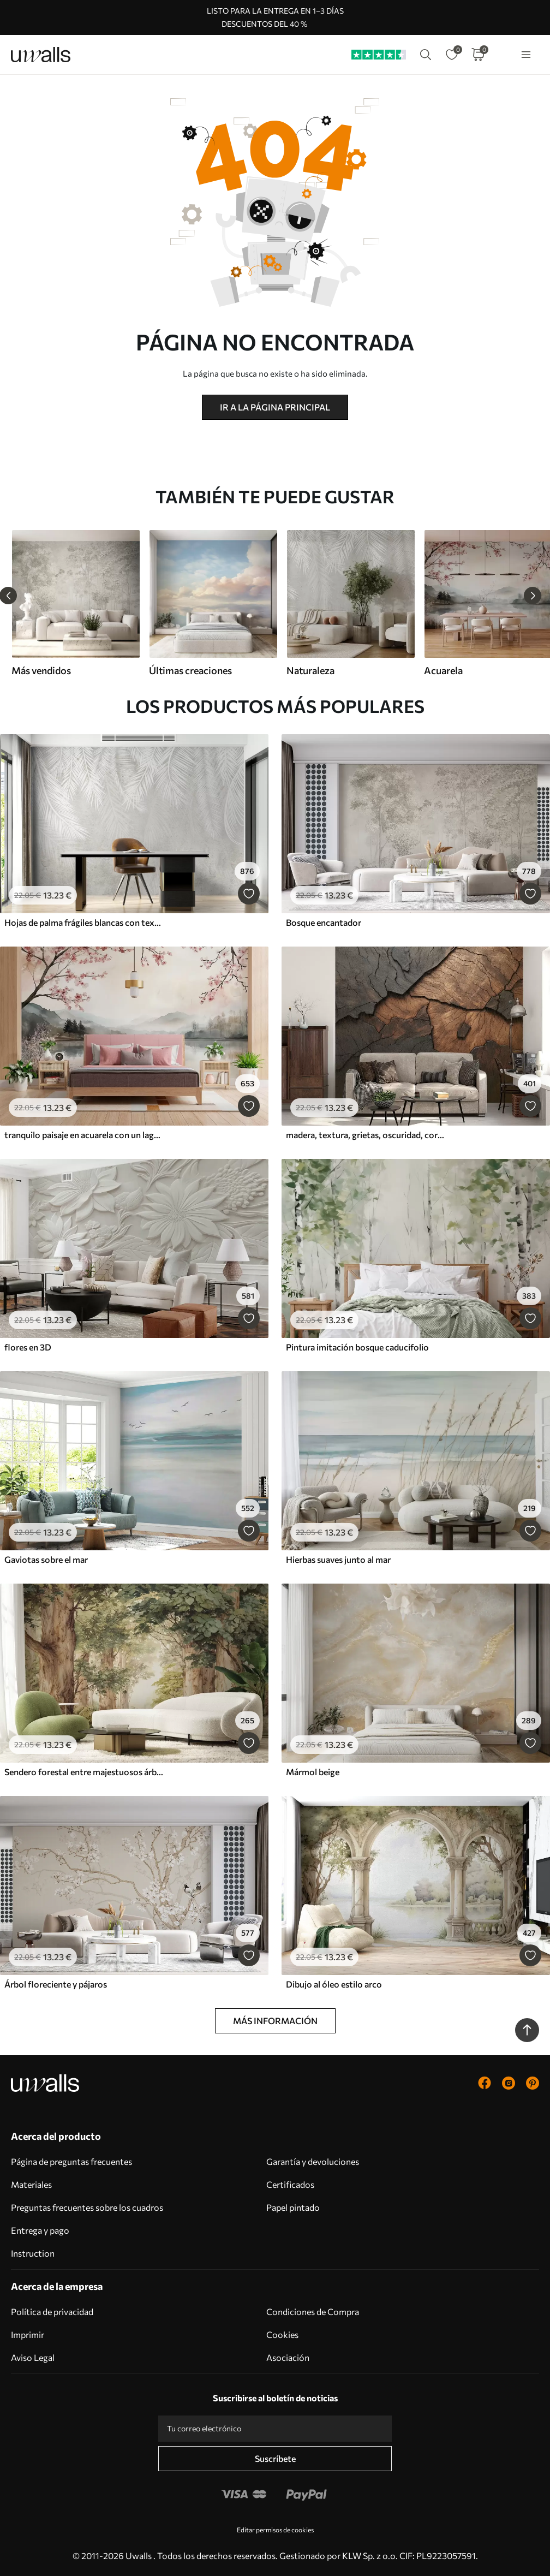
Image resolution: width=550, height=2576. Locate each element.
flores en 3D (27, 1347)
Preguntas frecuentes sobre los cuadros (87, 2207)
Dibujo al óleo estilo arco (334, 1984)
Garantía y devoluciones (312, 2161)
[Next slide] (532, 595)
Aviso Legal (33, 2357)
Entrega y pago (40, 2230)
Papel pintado (293, 2207)
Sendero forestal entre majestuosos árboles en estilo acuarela (84, 1771)
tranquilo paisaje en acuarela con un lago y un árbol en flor (84, 1134)
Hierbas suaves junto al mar (338, 1559)
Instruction (33, 2253)
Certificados (290, 2184)
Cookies (282, 2334)
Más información (275, 2020)
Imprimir (27, 2334)
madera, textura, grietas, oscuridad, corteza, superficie (365, 1134)
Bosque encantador (323, 922)
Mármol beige (312, 1771)
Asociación (287, 2357)
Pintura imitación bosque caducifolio (357, 1347)
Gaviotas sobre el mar (46, 1559)
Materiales (31, 2184)
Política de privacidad (52, 2311)
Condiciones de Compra (312, 2311)
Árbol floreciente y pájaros (55, 1984)
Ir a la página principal (275, 407)
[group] (75, 603)
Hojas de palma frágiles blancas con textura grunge (84, 922)
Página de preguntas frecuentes (71, 2161)
